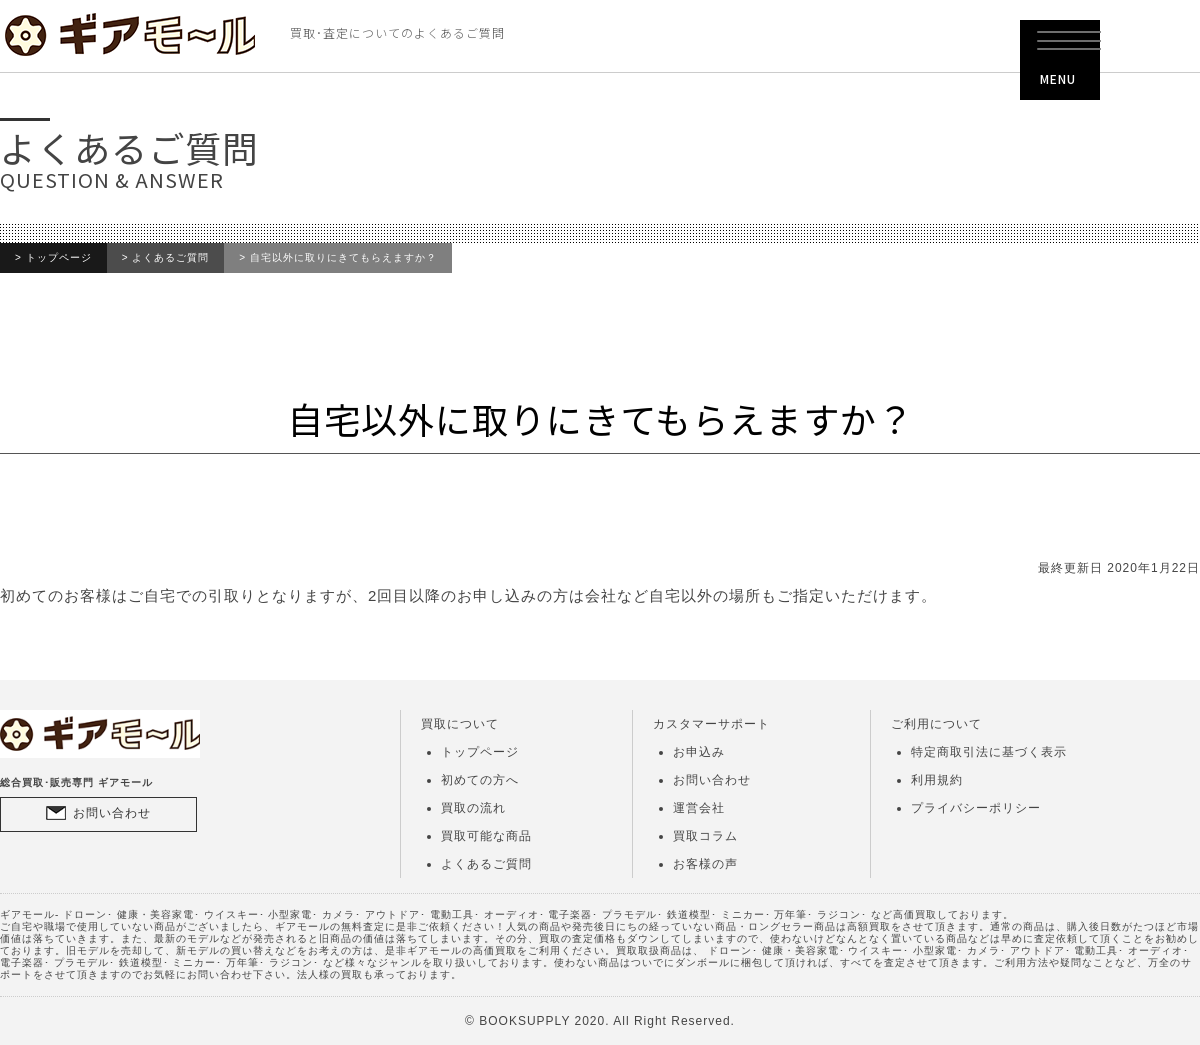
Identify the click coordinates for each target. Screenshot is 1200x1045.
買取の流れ (473, 808)
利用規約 (937, 780)
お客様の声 (705, 864)
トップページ (59, 258)
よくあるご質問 (170, 258)
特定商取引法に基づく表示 (989, 752)
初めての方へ (480, 780)
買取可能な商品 (486, 836)
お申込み (699, 752)
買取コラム (705, 836)
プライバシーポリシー (976, 808)
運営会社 (699, 808)
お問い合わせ (112, 813)
